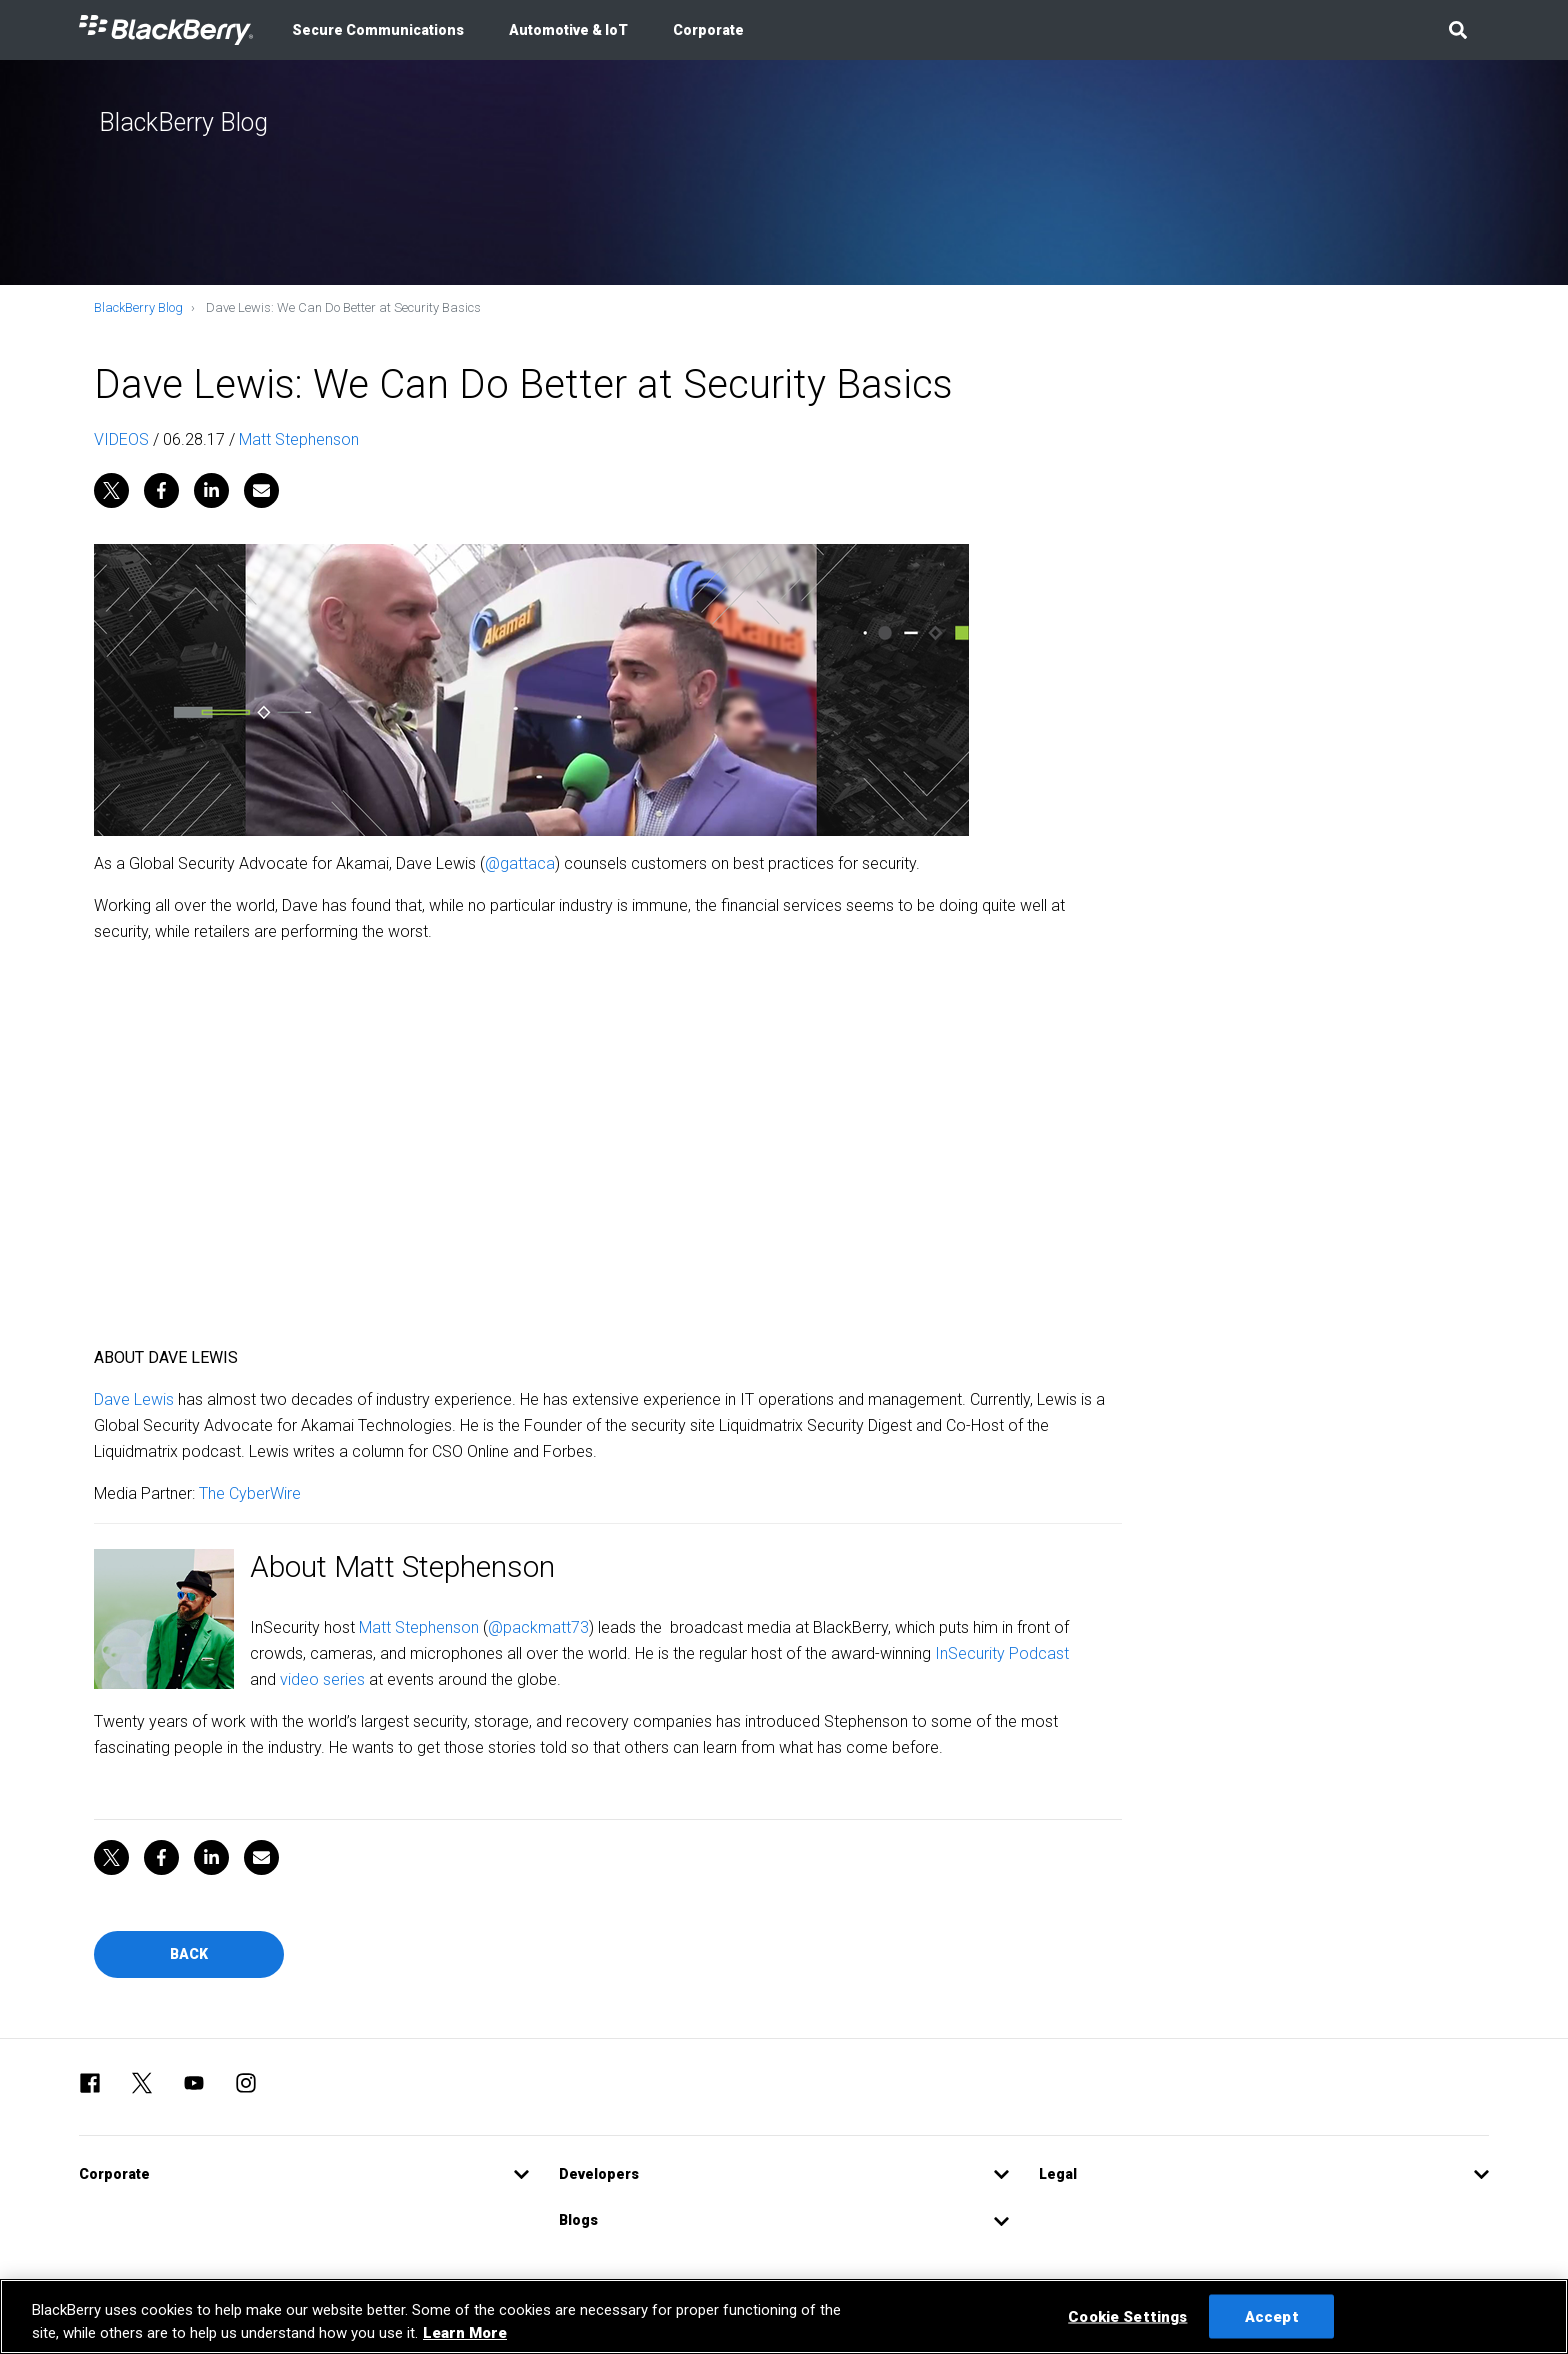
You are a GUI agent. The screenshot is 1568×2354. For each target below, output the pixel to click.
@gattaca (520, 863)
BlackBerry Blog (138, 307)
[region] (784, 2316)
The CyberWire (250, 1493)
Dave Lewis (134, 1399)
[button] (1457, 30)
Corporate (708, 30)
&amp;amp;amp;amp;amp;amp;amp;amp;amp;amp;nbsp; (607, 1141)
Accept (1272, 2316)
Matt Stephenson (299, 439)
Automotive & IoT (568, 30)
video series (322, 1679)
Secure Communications (378, 30)
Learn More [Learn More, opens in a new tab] (465, 2333)
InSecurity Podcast (1002, 1653)
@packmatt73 (538, 1627)
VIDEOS (121, 439)
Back (189, 1954)
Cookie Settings (1127, 2316)
